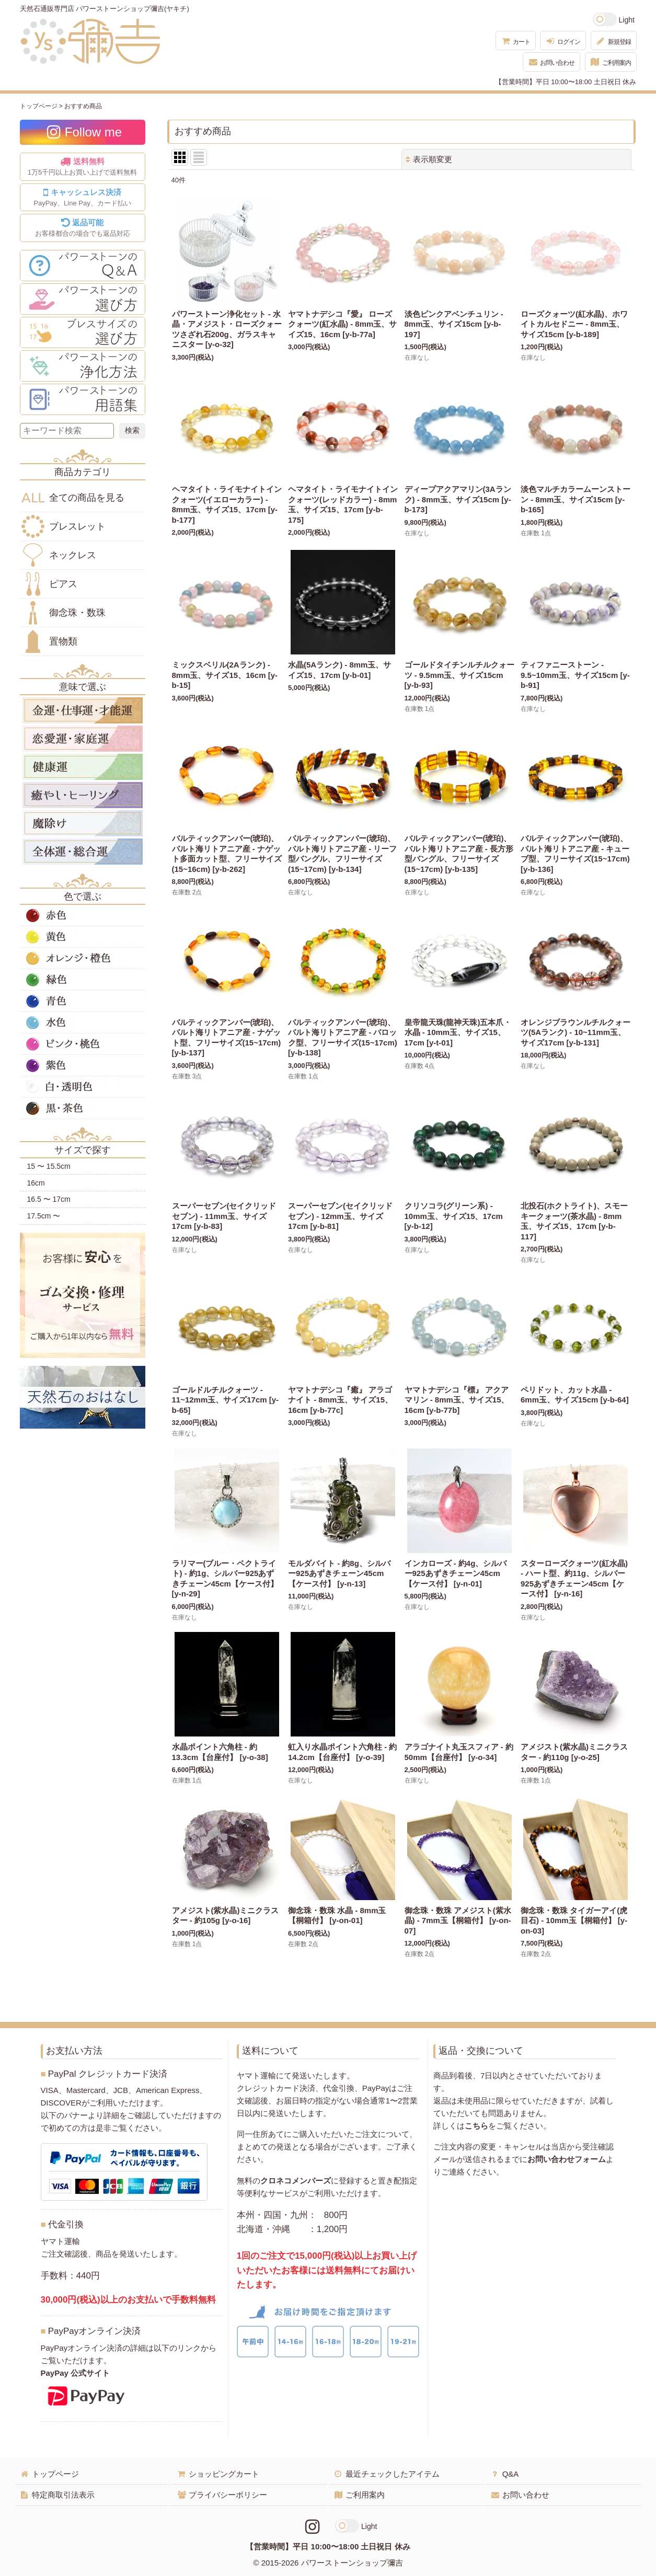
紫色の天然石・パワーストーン (82, 1065)
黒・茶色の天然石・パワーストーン (82, 1108)
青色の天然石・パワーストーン (82, 1001)
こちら (476, 2125)
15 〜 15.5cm (49, 1166)
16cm (36, 1183)
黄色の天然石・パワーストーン (82, 936)
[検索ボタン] (132, 431)
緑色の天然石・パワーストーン (82, 979)
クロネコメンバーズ (295, 2180)
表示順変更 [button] (429, 159)
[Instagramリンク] (312, 2526)
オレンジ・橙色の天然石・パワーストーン (82, 958)
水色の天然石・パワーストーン (82, 1022)
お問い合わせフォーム (566, 2159)
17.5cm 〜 (44, 1216)
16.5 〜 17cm (49, 1199)
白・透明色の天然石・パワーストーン (82, 1086)
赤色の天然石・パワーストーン (82, 915)
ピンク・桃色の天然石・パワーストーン (82, 1043)
